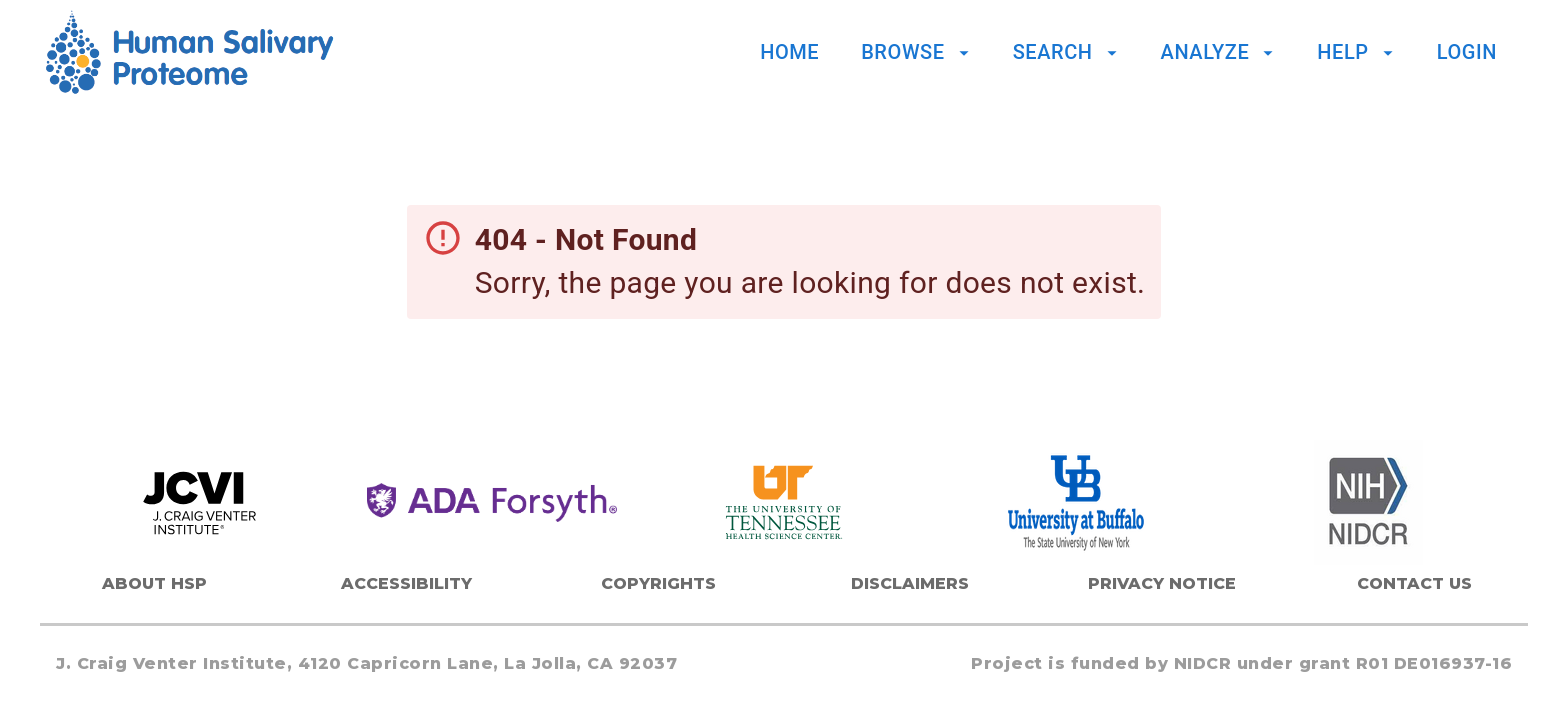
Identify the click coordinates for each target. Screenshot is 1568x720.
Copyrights (658, 583)
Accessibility (406, 583)
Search (1068, 52)
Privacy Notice (1162, 583)
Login (1467, 52)
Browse (917, 52)
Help (1357, 52)
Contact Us (1414, 583)
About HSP (154, 583)
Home (789, 52)
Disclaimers (910, 583)
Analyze (1220, 52)
